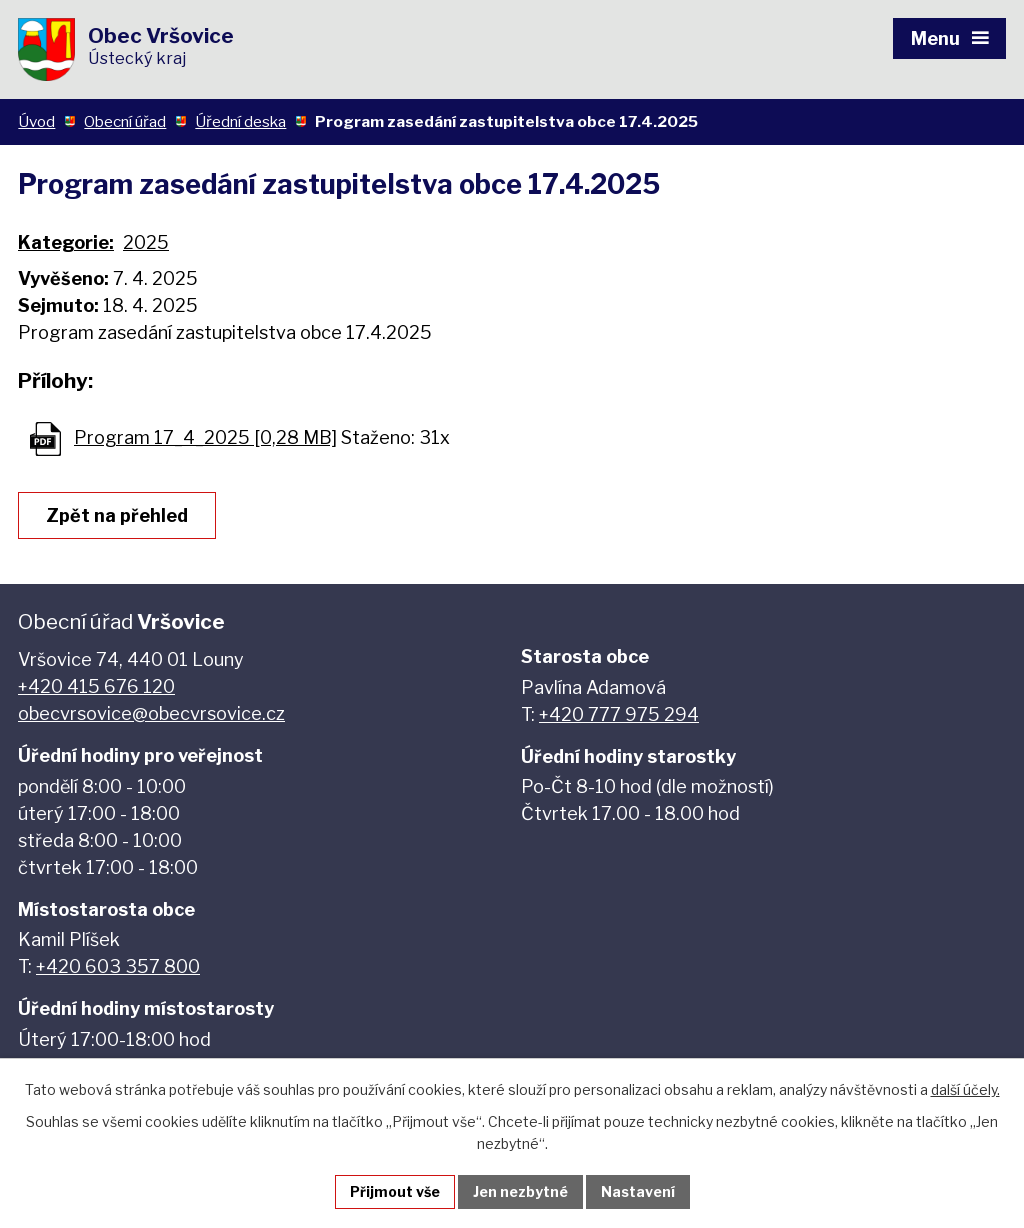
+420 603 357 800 (118, 966)
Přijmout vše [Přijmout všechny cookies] (395, 1191)
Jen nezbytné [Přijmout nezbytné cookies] (520, 1191)
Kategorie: (66, 242)
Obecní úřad (125, 121)
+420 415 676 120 (96, 686)
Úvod (36, 121)
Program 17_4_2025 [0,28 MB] (205, 437)
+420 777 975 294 (619, 714)
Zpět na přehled (117, 515)
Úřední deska (240, 121)
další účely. (965, 1089)
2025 (146, 242)
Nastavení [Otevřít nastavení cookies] (638, 1191)
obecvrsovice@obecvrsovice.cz (151, 713)
